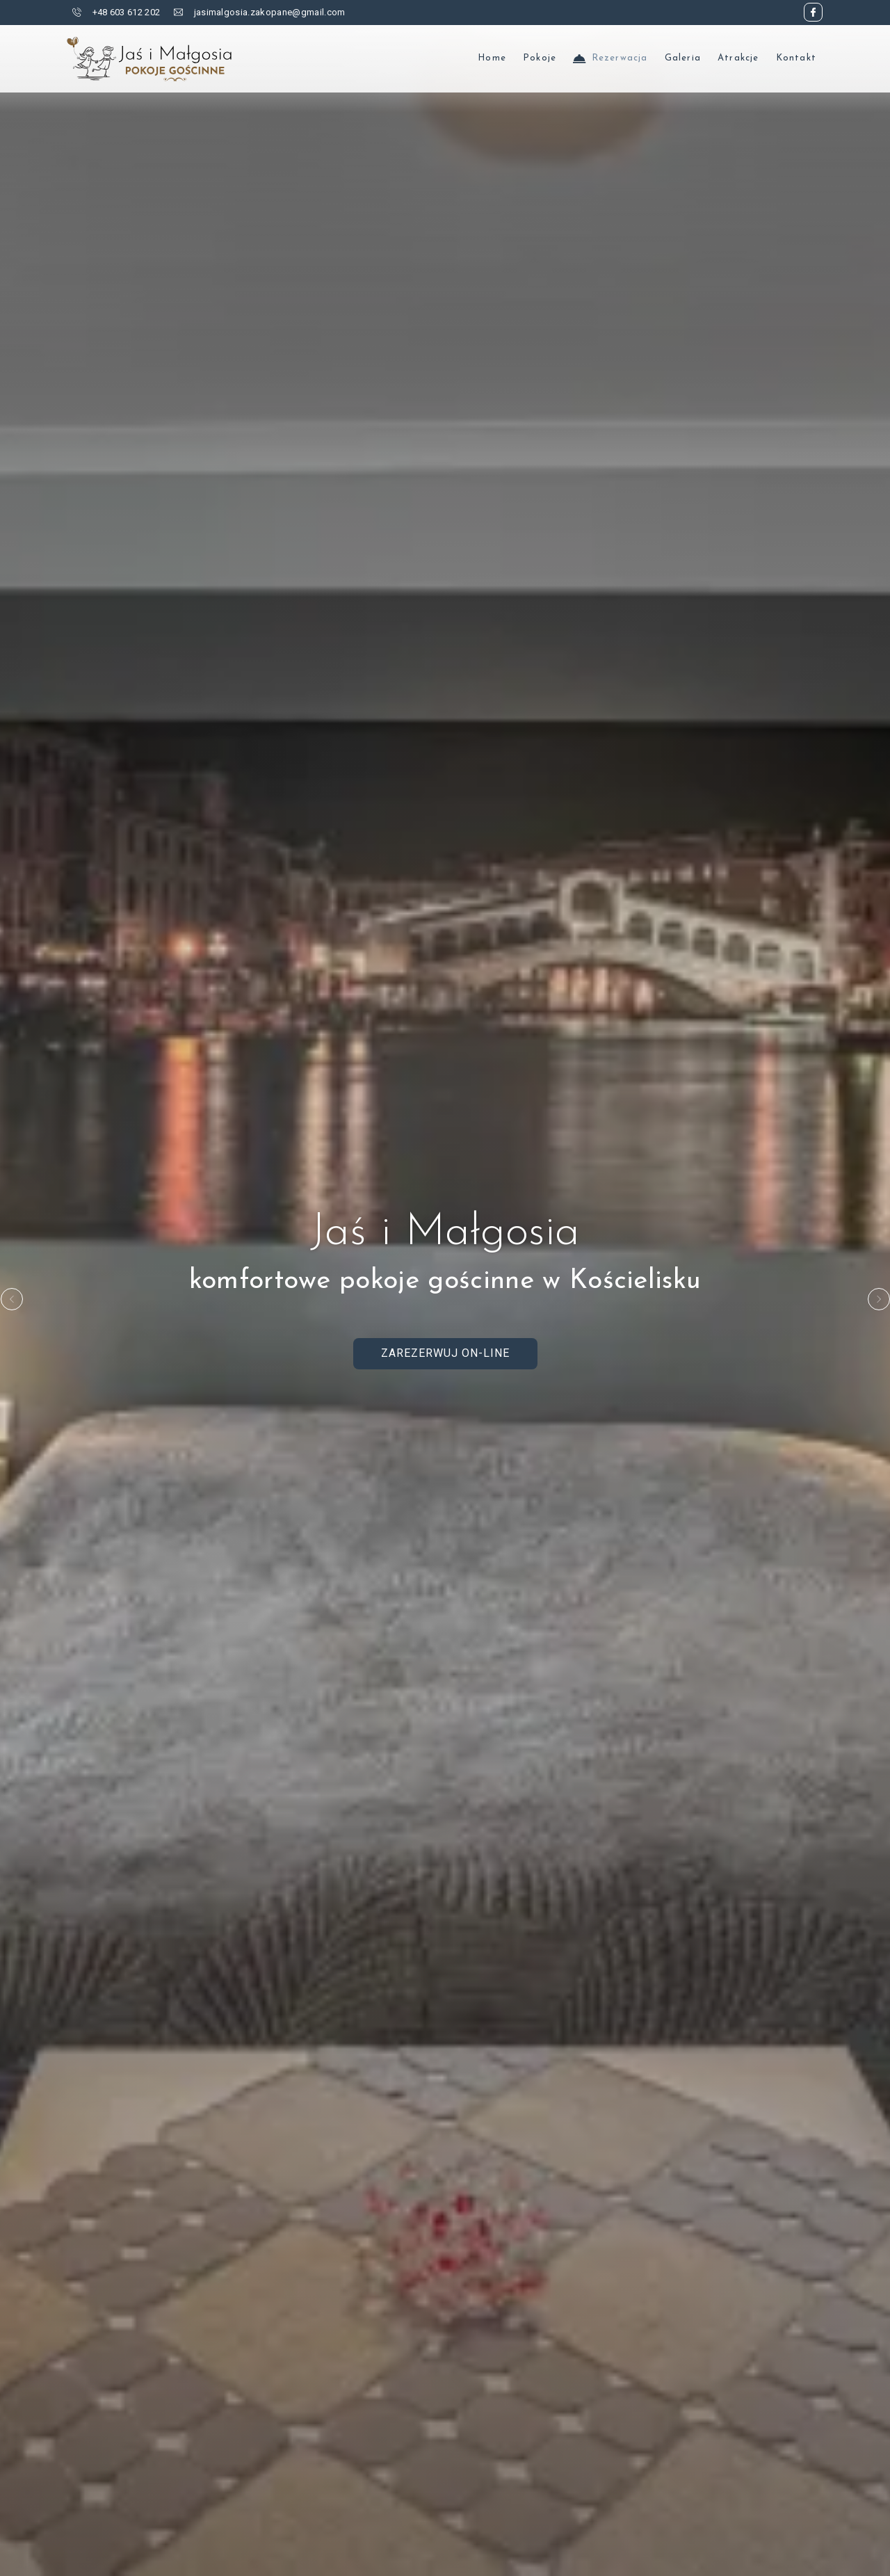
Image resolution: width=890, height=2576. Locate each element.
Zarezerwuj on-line (445, 1353)
